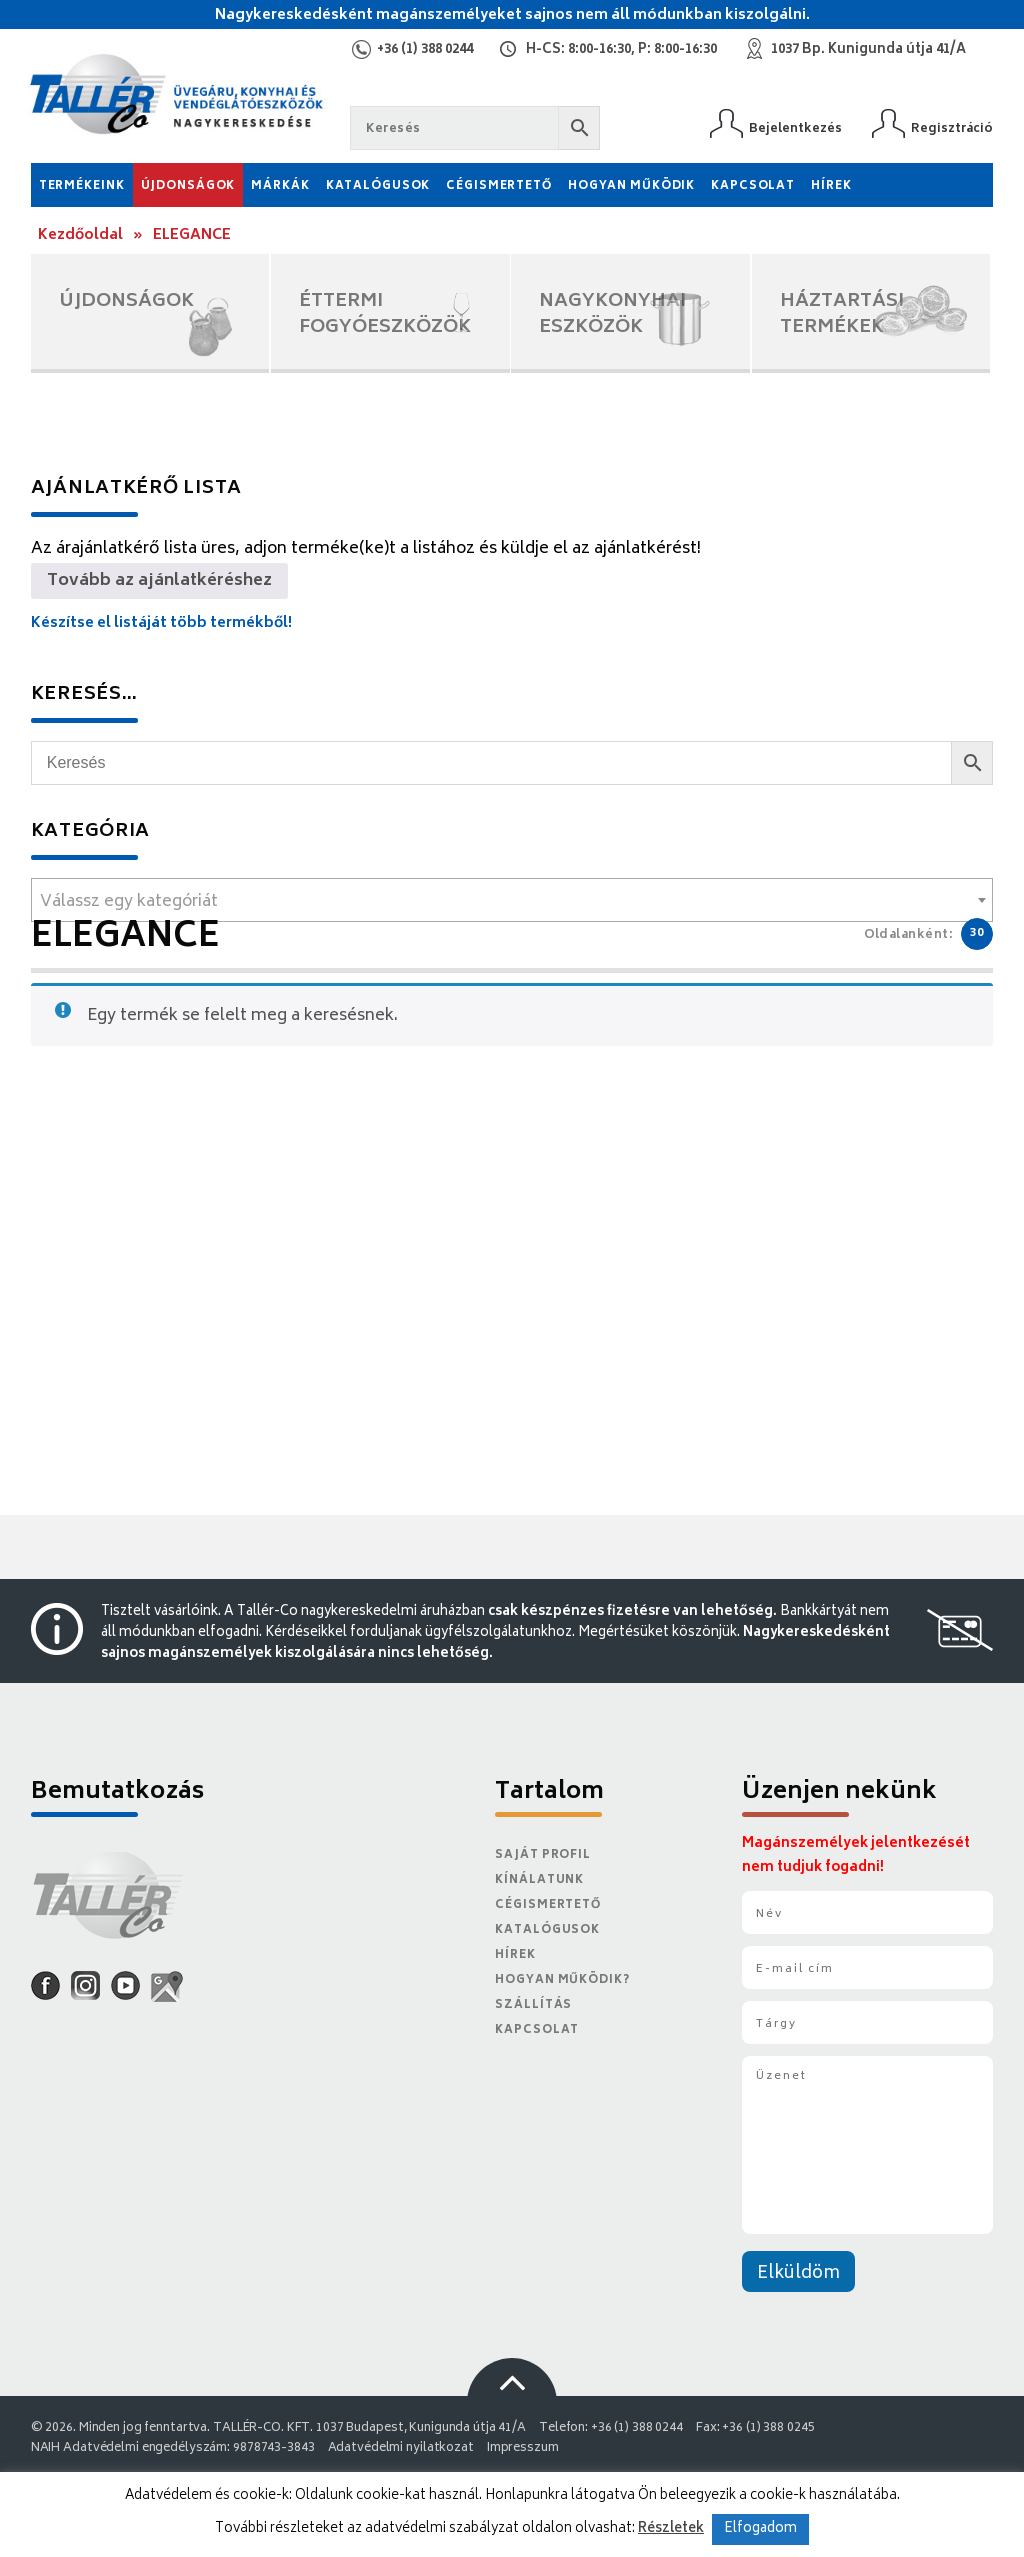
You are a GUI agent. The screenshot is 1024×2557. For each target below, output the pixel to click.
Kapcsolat (753, 186)
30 (977, 933)
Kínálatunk (539, 1880)
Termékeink (82, 186)
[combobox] (512, 900)
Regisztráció (952, 128)
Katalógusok (378, 186)
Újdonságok (188, 186)
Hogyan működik (631, 186)
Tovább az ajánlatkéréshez (159, 581)
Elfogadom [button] (760, 2529)
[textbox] (512, 902)
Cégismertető (499, 186)
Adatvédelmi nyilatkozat (401, 2448)
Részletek (671, 2529)
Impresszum (523, 2448)
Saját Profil (543, 1855)
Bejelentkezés (795, 128)
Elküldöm (798, 2274)
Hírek (831, 186)
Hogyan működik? (562, 1980)
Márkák (280, 186)
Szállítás (533, 2005)
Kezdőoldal (80, 235)
